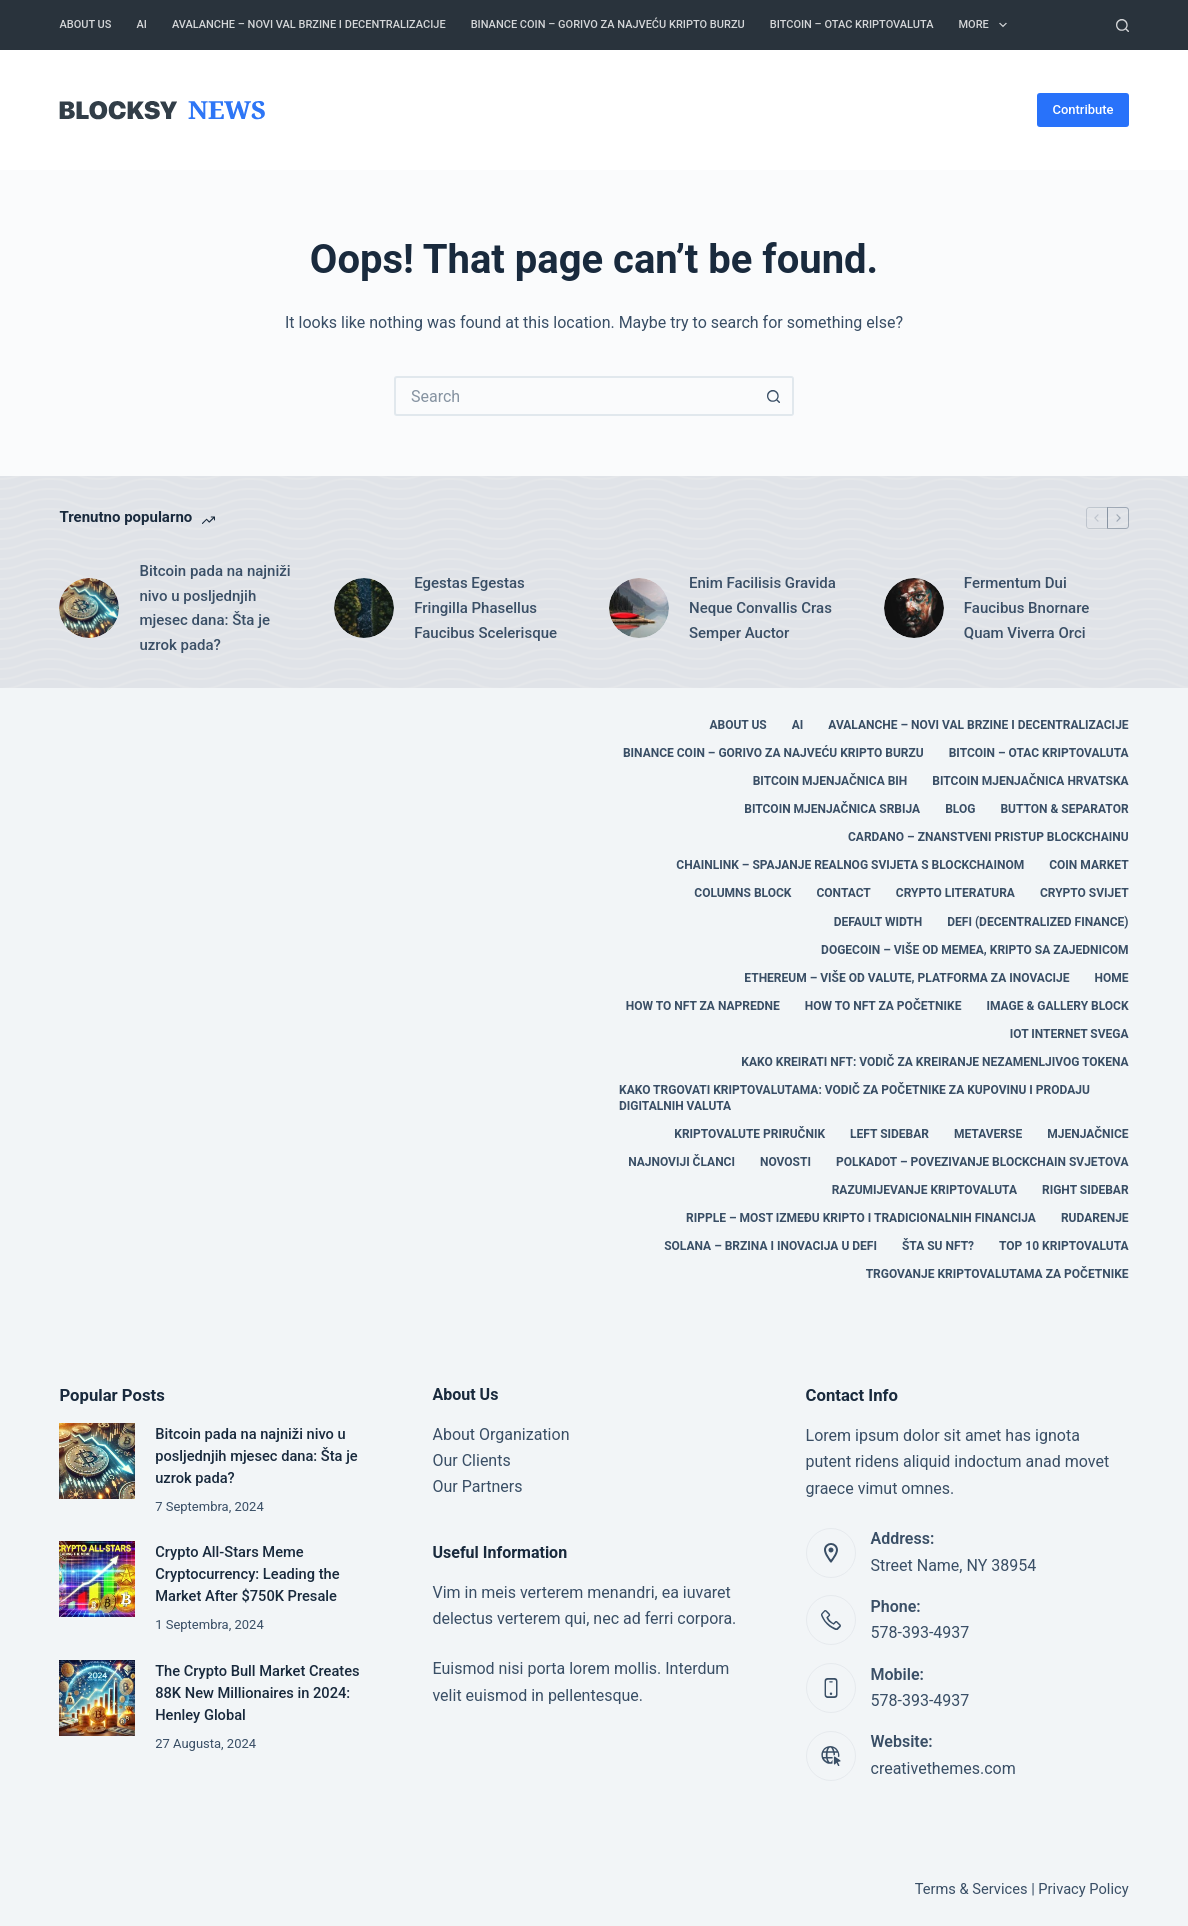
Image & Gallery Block (1057, 1006)
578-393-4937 (920, 1632)
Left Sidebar (889, 1134)
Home (1112, 978)
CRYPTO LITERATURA (955, 893)
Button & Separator (1064, 809)
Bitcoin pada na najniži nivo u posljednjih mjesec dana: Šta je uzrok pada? (214, 608)
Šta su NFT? (938, 1246)
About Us (85, 24)
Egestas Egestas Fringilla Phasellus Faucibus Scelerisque (485, 608)
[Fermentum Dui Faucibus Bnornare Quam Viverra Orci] (914, 608)
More (986, 25)
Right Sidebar (1085, 1190)
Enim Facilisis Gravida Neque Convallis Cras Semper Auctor (762, 608)
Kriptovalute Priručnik (749, 1134)
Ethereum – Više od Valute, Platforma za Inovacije (906, 978)
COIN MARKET (1088, 865)
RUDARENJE (1095, 1218)
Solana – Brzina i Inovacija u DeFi (770, 1246)
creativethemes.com (943, 1768)
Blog (960, 809)
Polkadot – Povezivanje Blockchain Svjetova (982, 1162)
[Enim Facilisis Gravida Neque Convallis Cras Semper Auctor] (639, 608)
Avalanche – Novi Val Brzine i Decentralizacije (309, 24)
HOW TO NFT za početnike (883, 1006)
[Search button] (774, 396)
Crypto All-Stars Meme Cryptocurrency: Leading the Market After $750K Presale (247, 1574)
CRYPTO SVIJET (1084, 893)
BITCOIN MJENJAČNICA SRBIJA (832, 809)
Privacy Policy (1083, 1889)
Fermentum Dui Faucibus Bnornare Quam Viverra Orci (1027, 608)
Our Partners (477, 1486)
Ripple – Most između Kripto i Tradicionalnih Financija (861, 1218)
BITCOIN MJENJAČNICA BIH (830, 781)
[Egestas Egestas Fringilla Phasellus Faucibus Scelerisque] (364, 608)
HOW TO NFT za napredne (703, 1006)
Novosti (785, 1162)
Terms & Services (971, 1889)
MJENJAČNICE (1087, 1134)
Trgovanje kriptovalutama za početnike (997, 1274)
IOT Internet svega (1069, 1034)
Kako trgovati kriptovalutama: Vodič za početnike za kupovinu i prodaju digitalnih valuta (854, 1098)
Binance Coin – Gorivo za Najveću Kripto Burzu (608, 24)
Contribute (1082, 109)
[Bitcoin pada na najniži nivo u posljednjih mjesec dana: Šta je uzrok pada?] (89, 608)
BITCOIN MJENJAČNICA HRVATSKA (1030, 781)
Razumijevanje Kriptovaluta (924, 1190)
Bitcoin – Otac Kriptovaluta (852, 24)
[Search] (1122, 25)
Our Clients (471, 1460)
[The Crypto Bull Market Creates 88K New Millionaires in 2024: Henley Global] (97, 1698)
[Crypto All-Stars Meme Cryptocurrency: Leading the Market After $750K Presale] (97, 1579)
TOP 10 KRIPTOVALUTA (1064, 1246)
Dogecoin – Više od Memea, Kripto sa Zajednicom (974, 950)
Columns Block (742, 893)
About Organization (500, 1434)
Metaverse (988, 1134)
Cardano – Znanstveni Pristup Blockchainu (988, 837)
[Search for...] (574, 396)
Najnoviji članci (681, 1162)
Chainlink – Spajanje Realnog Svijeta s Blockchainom (850, 865)
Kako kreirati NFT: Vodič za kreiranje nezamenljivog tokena (934, 1062)
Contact (843, 893)
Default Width (878, 922)
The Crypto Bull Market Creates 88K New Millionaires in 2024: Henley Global (257, 1693)
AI (141, 24)
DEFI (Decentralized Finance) (1037, 922)
